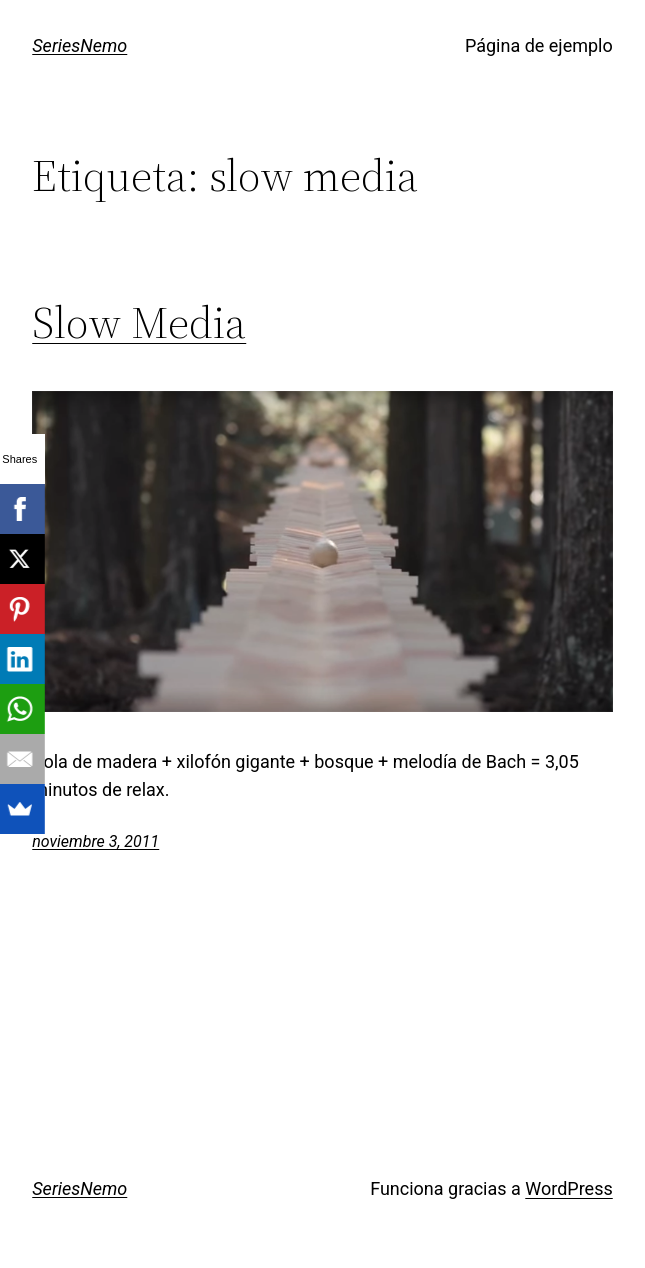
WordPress (568, 1188)
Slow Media (139, 323)
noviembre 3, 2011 (95, 841)
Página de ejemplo (539, 45)
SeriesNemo (79, 45)
